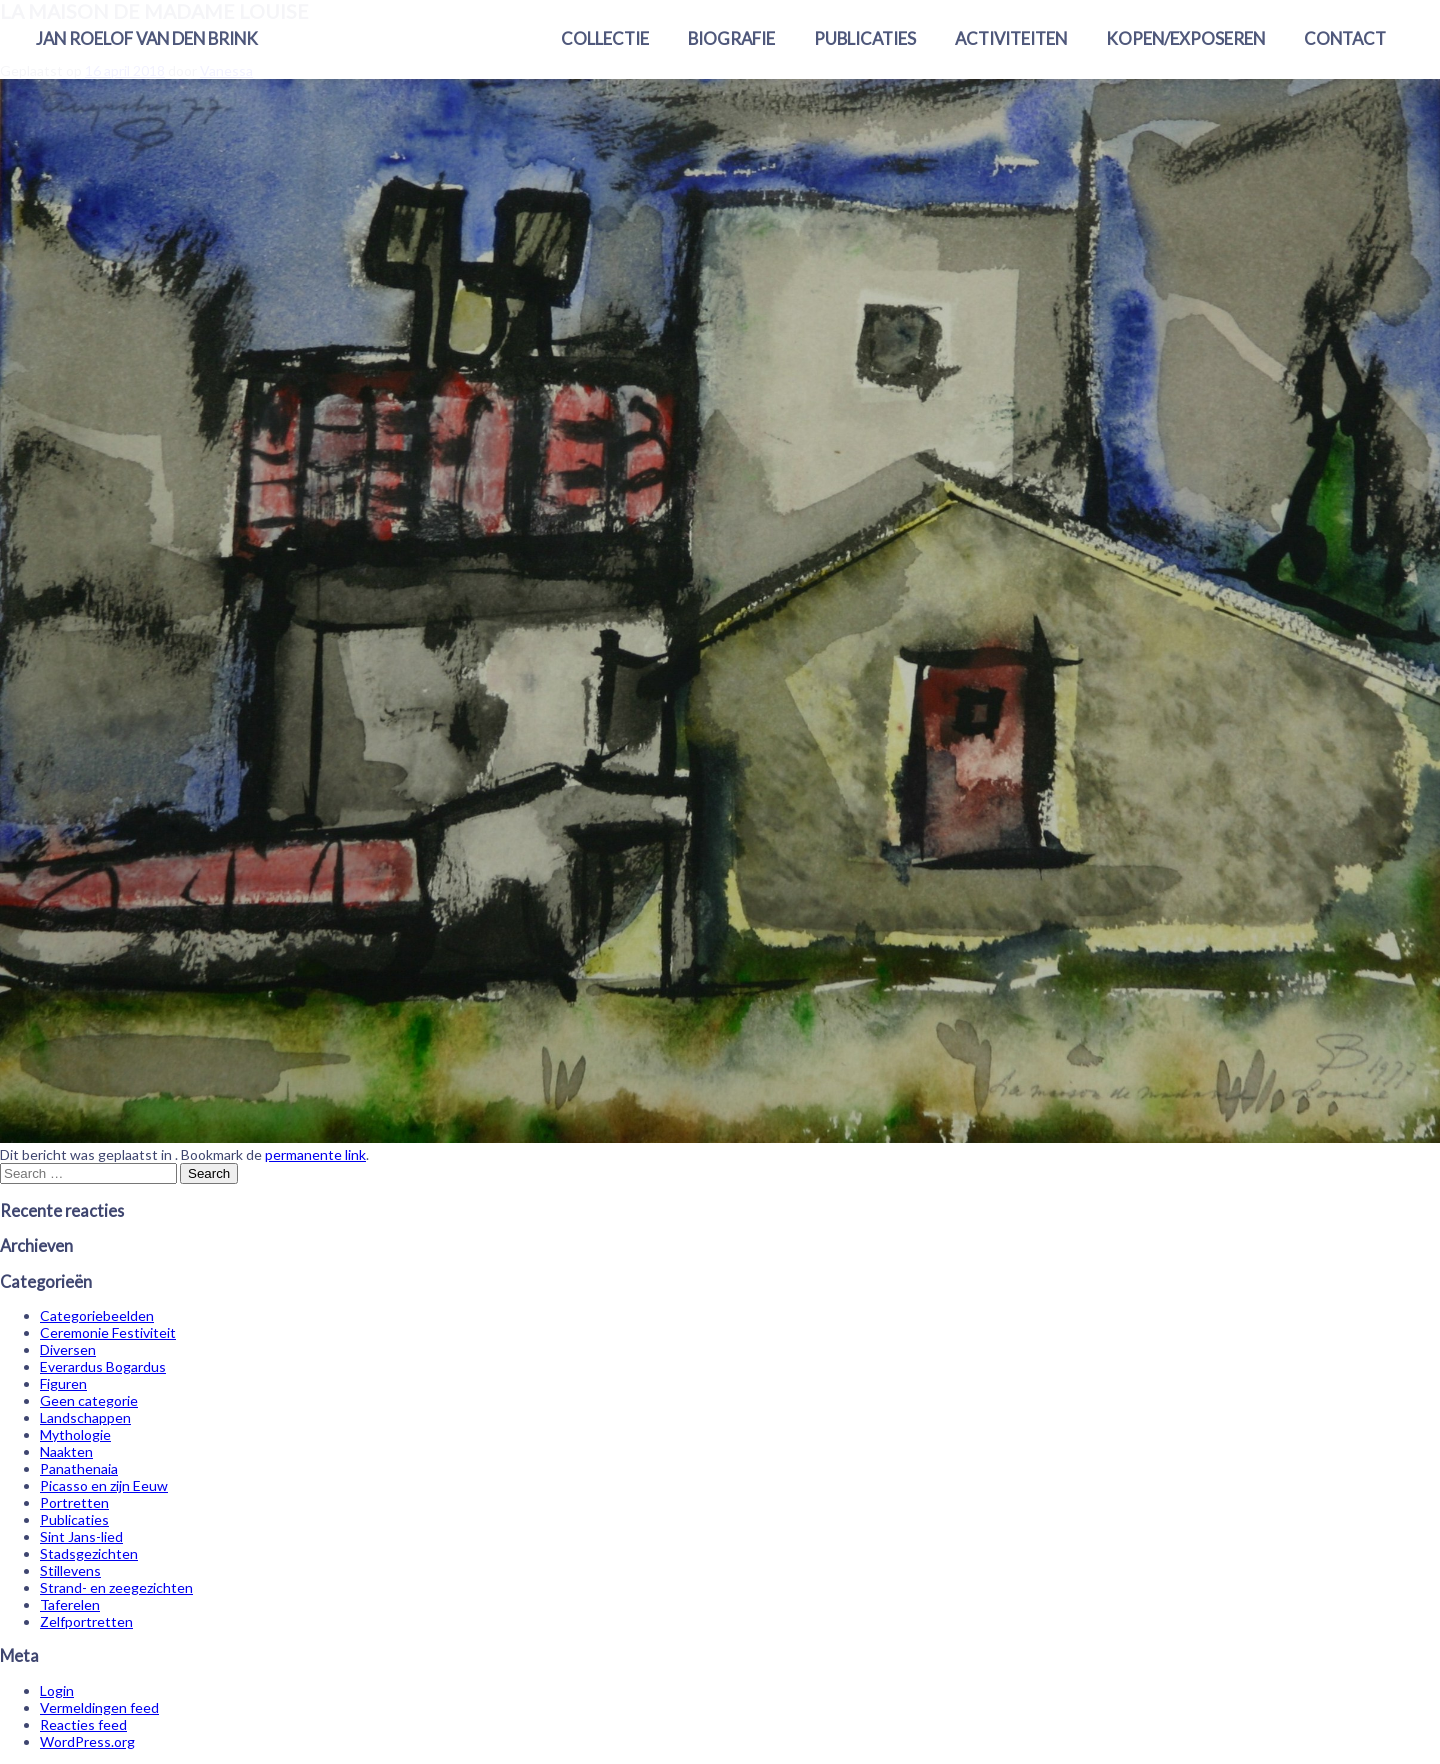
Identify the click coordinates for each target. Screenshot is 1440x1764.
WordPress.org (87, 1741)
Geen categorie (89, 1400)
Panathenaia (79, 1468)
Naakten (66, 1451)
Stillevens (70, 1570)
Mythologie (75, 1434)
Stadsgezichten (89, 1553)
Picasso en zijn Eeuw (104, 1485)
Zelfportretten (86, 1621)
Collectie (605, 38)
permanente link (315, 1154)
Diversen (68, 1349)
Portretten (74, 1502)
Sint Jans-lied (81, 1536)
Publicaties (865, 38)
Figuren (63, 1383)
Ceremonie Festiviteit (108, 1332)
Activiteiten (1011, 38)
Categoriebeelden (97, 1315)
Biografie (731, 38)
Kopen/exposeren (1185, 38)
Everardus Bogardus (103, 1366)
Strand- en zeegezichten (116, 1587)
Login (57, 1690)
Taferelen (70, 1604)
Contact (1345, 38)
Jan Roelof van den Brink (147, 38)
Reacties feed (83, 1724)
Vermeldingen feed (99, 1707)
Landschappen (85, 1417)
